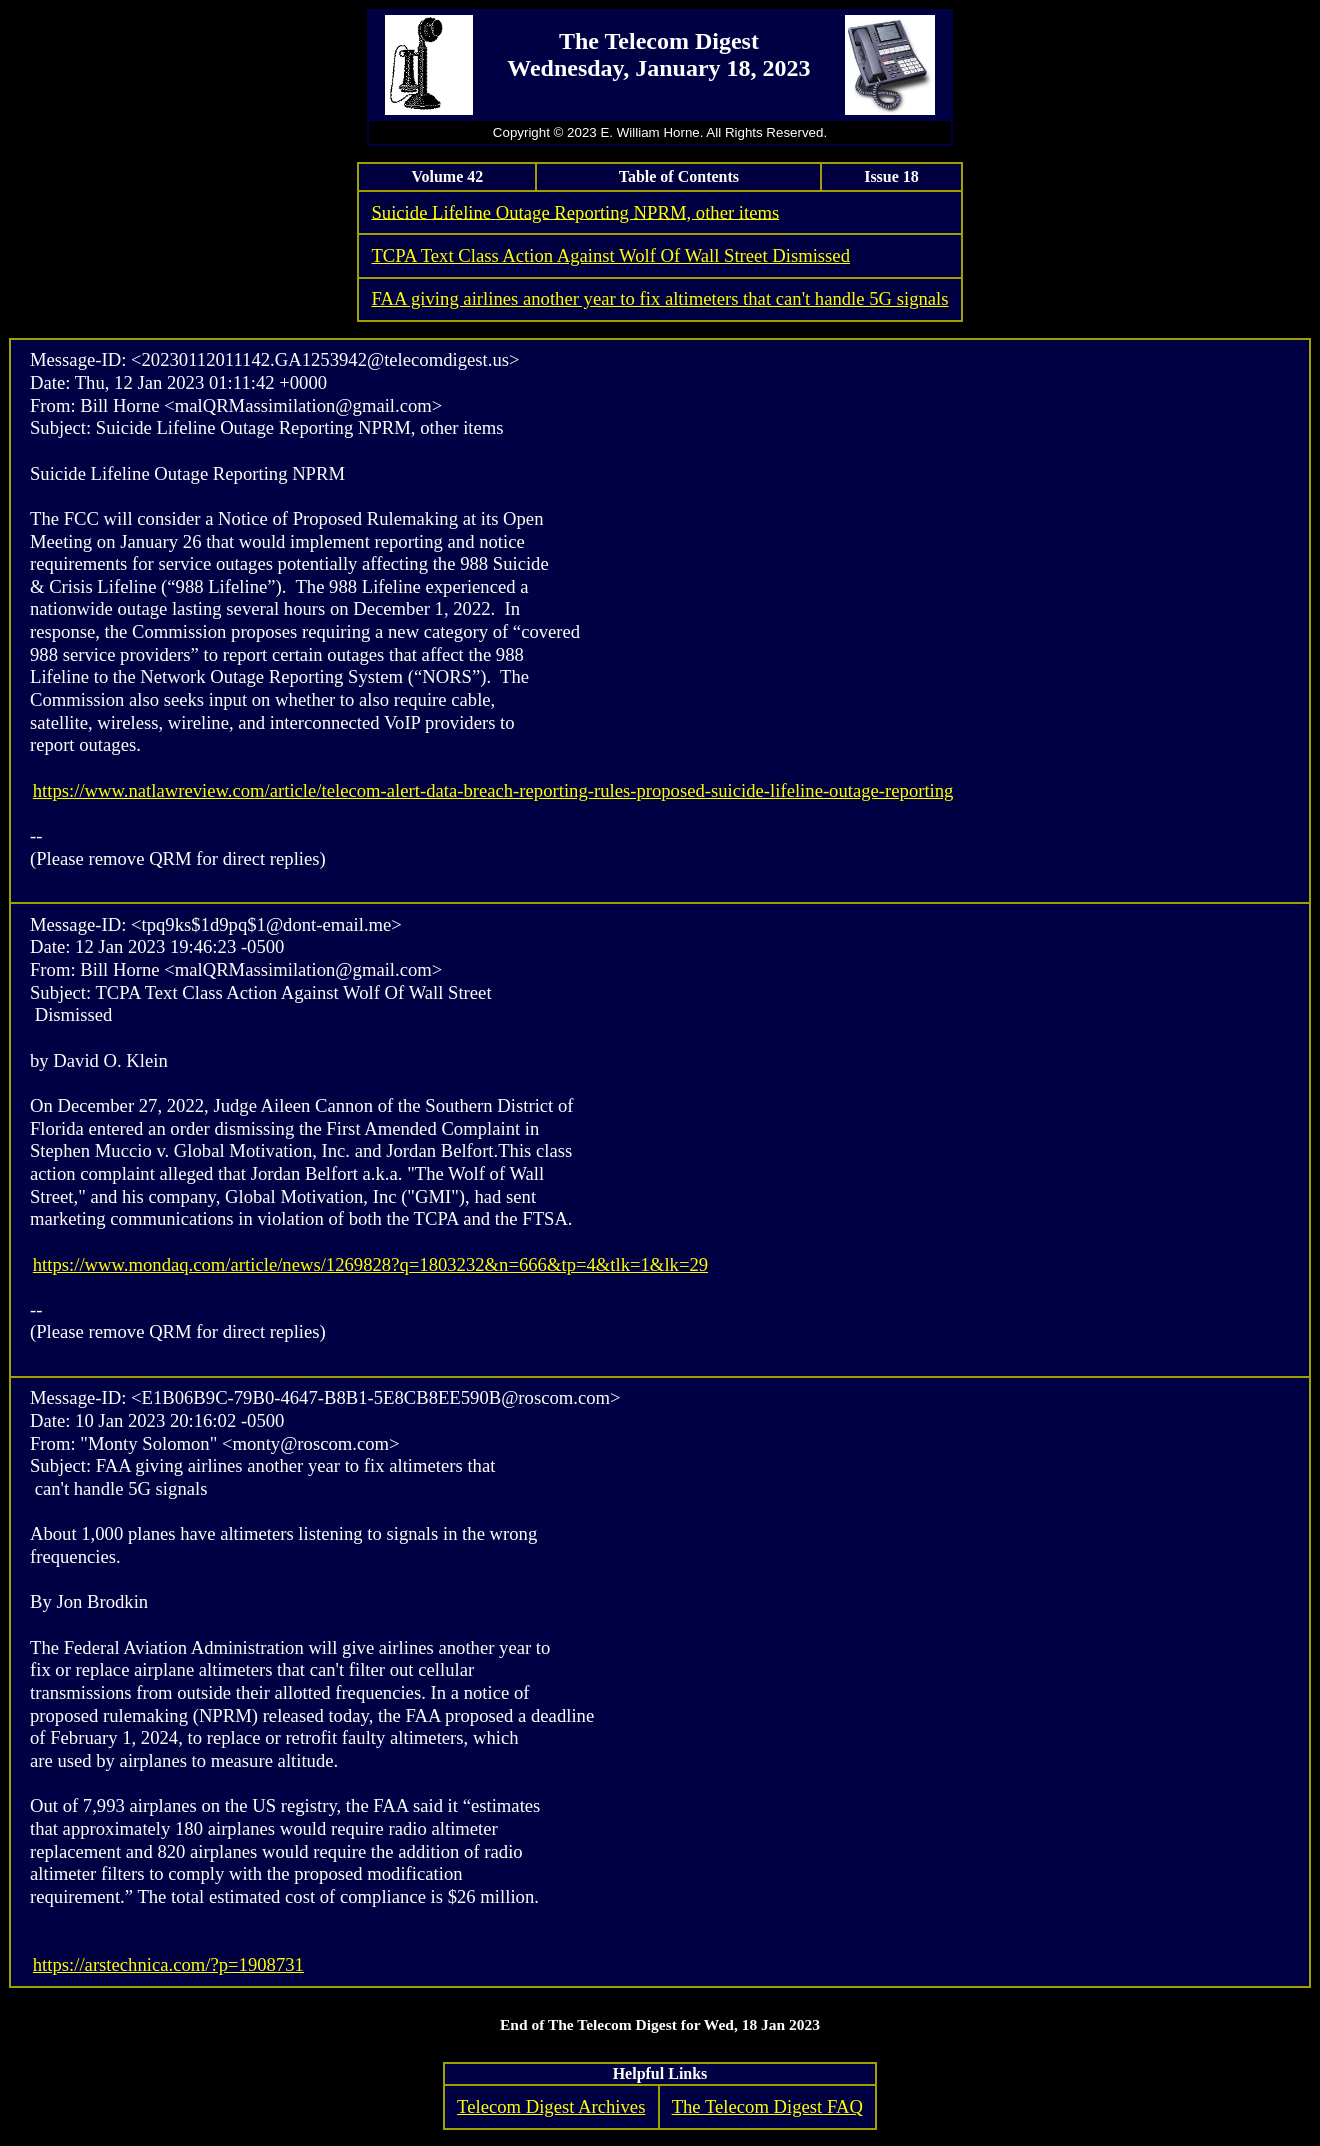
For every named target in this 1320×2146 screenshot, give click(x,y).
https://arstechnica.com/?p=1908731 (168, 1964)
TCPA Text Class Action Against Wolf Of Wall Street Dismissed (610, 255)
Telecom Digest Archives (551, 2106)
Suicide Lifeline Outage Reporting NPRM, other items (575, 211)
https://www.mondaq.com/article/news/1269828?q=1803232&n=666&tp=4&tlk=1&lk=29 (370, 1264)
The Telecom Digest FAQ (767, 2106)
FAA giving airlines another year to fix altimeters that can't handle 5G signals (659, 298)
